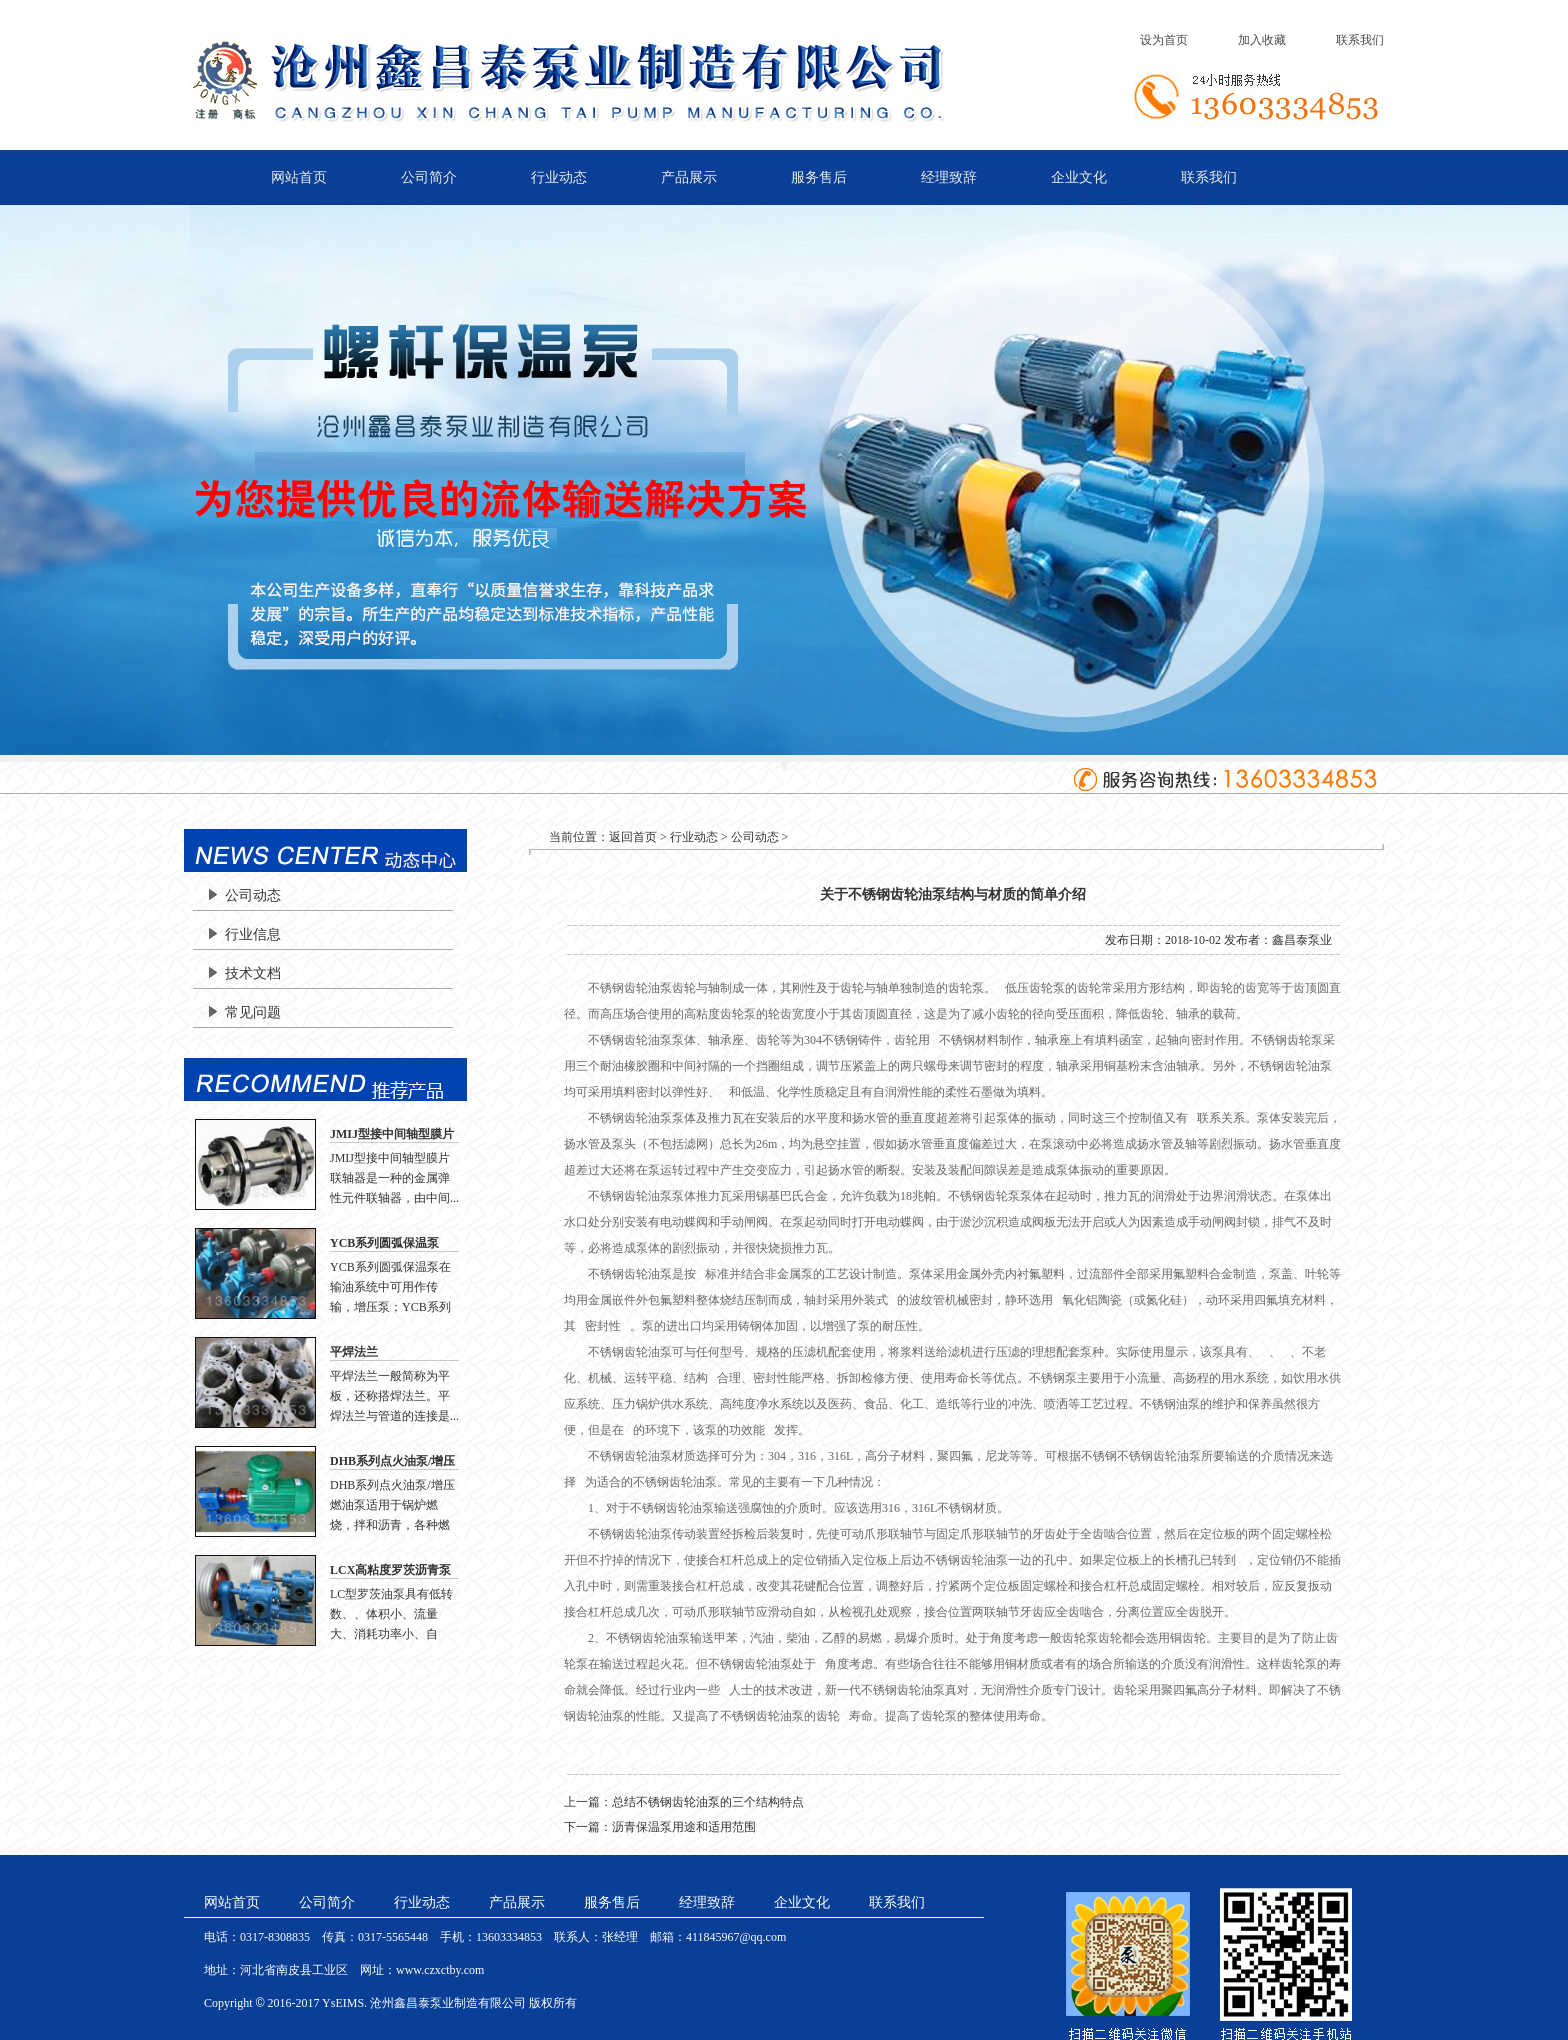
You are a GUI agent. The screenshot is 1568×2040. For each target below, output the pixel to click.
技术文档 (253, 973)
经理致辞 (949, 177)
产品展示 (689, 177)
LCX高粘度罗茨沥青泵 (390, 1570)
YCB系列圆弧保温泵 (384, 1243)
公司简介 (429, 177)
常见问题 (253, 1012)
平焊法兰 (354, 1352)
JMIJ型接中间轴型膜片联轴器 (392, 1135)
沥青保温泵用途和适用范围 (684, 1827)
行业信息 (253, 934)
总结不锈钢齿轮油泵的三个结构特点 (708, 1802)
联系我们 (1360, 40)
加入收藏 (1262, 40)
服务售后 (819, 177)
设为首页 (1164, 40)
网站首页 (299, 177)
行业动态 (559, 177)
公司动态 (253, 895)
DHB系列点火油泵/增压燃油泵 (392, 1462)
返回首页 (633, 837)
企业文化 (1079, 177)
